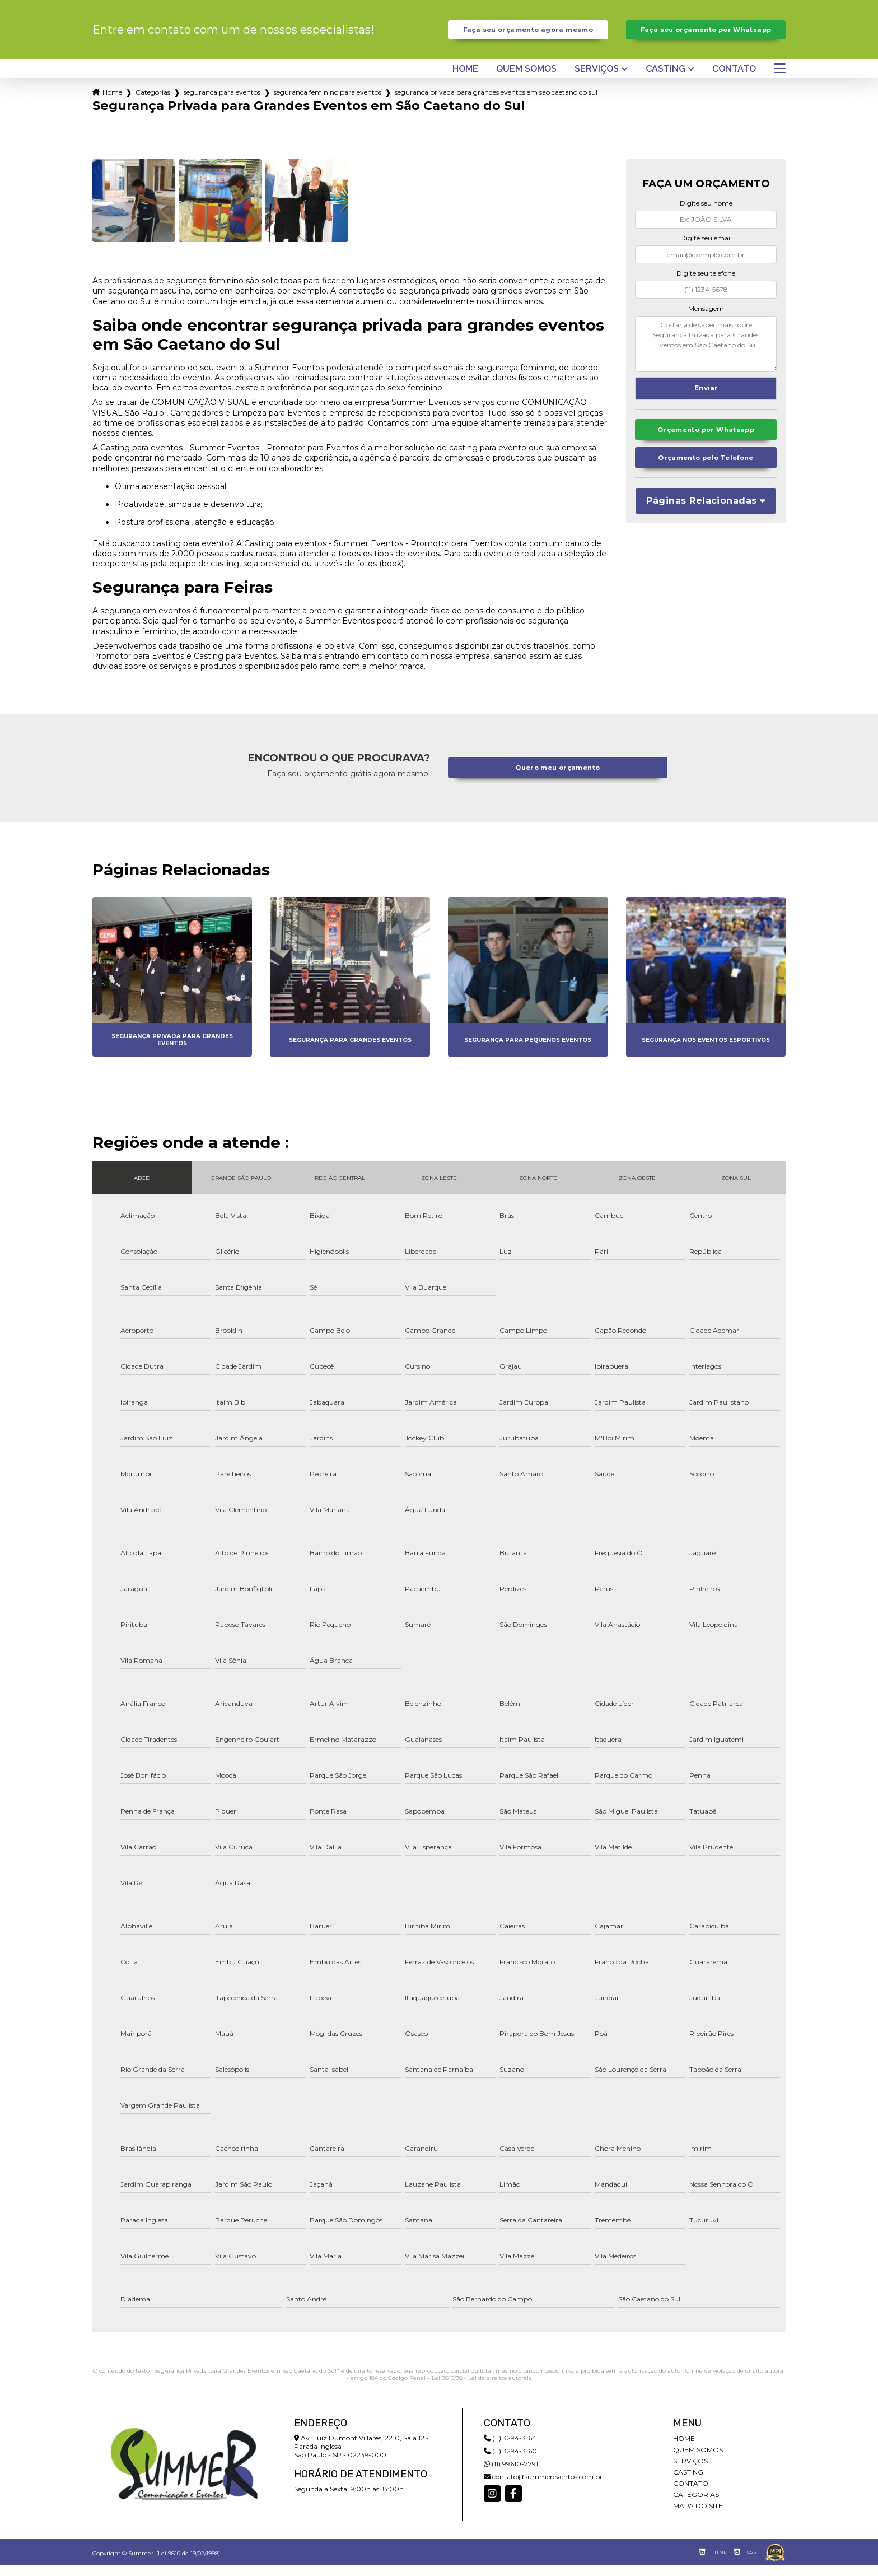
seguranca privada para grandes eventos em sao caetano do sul (496, 103)
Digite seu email (706, 249)
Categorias (153, 103)
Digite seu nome (706, 214)
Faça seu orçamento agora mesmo (528, 35)
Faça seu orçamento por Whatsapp (705, 35)
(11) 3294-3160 (510, 2462)
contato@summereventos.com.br (543, 2488)
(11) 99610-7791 (511, 2475)
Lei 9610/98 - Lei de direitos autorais (481, 2389)
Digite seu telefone (705, 284)
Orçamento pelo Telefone (706, 472)
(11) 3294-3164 (510, 2449)
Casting (665, 80)
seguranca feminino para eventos (327, 103)
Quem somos (526, 80)
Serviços (597, 80)
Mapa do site (698, 2517)
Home (465, 80)
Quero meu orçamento (557, 779)
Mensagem (706, 319)
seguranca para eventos (222, 103)
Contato (734, 80)
